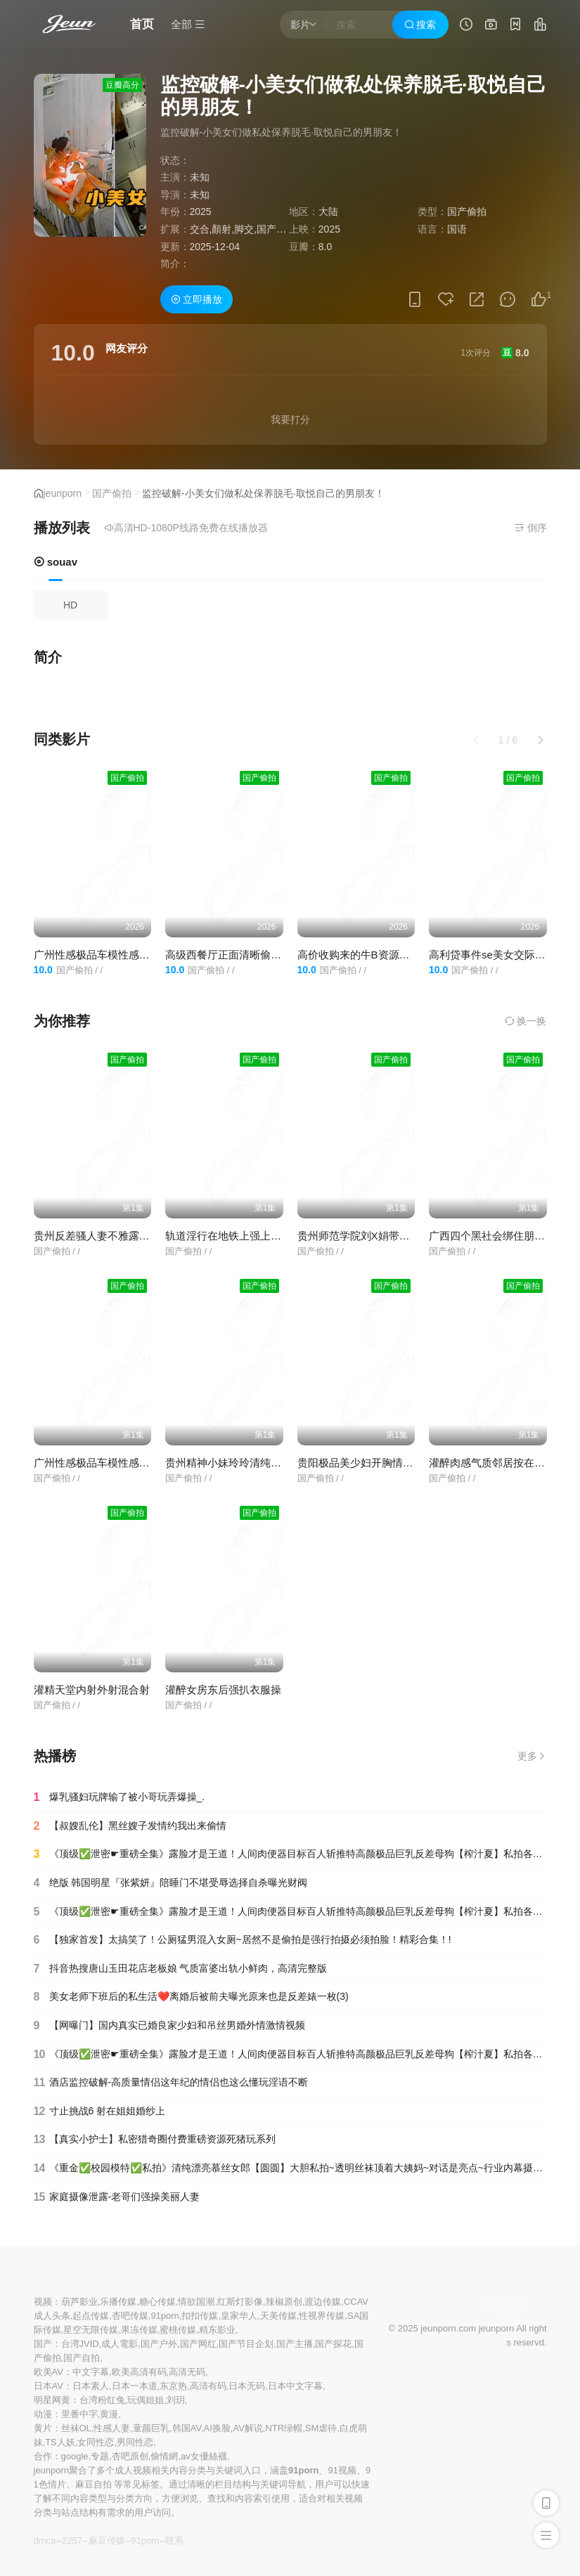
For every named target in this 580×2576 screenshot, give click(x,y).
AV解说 (247, 2428)
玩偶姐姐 (145, 2400)
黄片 (43, 2428)
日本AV (48, 2386)
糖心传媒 (157, 2301)
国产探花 (333, 2343)
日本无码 (246, 2386)
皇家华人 (239, 2315)
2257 (72, 2540)
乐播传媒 (118, 2301)
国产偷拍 (111, 493)
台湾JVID (80, 2343)
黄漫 (109, 2414)
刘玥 (176, 2400)
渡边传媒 (322, 2301)
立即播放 (197, 299)
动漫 (43, 2414)
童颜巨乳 (151, 2428)
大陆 (328, 211)
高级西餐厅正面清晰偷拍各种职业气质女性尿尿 (276, 955)
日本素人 (90, 2386)
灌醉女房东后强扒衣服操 (223, 1690)
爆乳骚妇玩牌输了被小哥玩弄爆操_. (119, 1797)
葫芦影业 (79, 2301)
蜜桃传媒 (178, 2329)
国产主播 (294, 2343)
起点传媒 (90, 2315)
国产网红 (198, 2343)
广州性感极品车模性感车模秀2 (105, 955)
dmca (45, 2540)
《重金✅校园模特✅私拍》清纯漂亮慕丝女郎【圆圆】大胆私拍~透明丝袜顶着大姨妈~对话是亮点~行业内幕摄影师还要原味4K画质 (290, 2168)
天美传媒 (278, 2315)
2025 (201, 211)
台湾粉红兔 (102, 2400)
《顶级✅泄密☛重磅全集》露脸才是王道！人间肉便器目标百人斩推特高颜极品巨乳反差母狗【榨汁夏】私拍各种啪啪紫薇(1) (290, 2055)
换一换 (526, 1021)
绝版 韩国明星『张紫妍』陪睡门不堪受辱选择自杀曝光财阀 (171, 1883)
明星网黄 (52, 2400)
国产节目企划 (246, 2343)
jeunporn (63, 493)
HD (70, 605)
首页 (142, 24)
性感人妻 (112, 2428)
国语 (457, 229)
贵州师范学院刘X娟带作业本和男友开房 (390, 1236)
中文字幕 (90, 2372)
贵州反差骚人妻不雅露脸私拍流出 (113, 1236)
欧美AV (48, 2372)
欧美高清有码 (139, 2372)
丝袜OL (76, 2428)
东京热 (173, 2386)
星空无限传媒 (90, 2329)
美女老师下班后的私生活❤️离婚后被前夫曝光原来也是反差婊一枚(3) (191, 1997)
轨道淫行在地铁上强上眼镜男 (233, 1236)
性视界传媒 (321, 2315)
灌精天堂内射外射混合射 (92, 1690)
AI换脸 (217, 2428)
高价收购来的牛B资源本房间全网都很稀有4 (398, 955)
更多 (532, 1756)
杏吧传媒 (130, 2315)
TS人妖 (60, 2442)
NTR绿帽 (283, 2428)
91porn (164, 2315)
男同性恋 (135, 2442)
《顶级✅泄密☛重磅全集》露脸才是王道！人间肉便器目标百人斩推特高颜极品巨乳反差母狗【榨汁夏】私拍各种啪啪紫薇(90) (290, 1912)
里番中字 (79, 2414)
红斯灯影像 (240, 2301)
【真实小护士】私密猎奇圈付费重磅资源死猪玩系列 (155, 2140)
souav (56, 562)
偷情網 (164, 2456)
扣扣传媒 (199, 2315)
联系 (174, 2540)
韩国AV (186, 2428)
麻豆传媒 (107, 2540)
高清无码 (187, 2372)
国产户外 (159, 2343)
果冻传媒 (139, 2329)
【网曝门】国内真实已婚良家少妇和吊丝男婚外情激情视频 (169, 2026)
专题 (100, 2456)
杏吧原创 (130, 2456)
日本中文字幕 (295, 2386)
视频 (43, 2301)
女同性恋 (95, 2442)
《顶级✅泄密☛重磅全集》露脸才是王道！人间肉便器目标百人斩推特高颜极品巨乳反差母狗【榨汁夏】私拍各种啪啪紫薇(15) (290, 1854)
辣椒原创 (284, 2301)
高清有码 (208, 2386)
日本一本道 (134, 2386)
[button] (540, 740)
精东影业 (217, 2329)
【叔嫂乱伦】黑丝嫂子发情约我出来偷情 (130, 1826)
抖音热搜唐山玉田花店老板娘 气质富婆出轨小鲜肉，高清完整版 (181, 1969)
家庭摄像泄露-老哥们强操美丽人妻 (117, 2197)
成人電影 (119, 2343)
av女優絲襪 (204, 2456)
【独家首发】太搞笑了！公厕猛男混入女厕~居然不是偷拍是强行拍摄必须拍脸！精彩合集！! (242, 1940)
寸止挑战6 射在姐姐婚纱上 (100, 2112)
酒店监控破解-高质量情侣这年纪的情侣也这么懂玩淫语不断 (171, 2083)
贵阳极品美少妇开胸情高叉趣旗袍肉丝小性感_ (405, 1463)
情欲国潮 (196, 2301)
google (75, 2456)
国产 (43, 2343)
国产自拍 (81, 2358)
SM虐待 (321, 2428)
